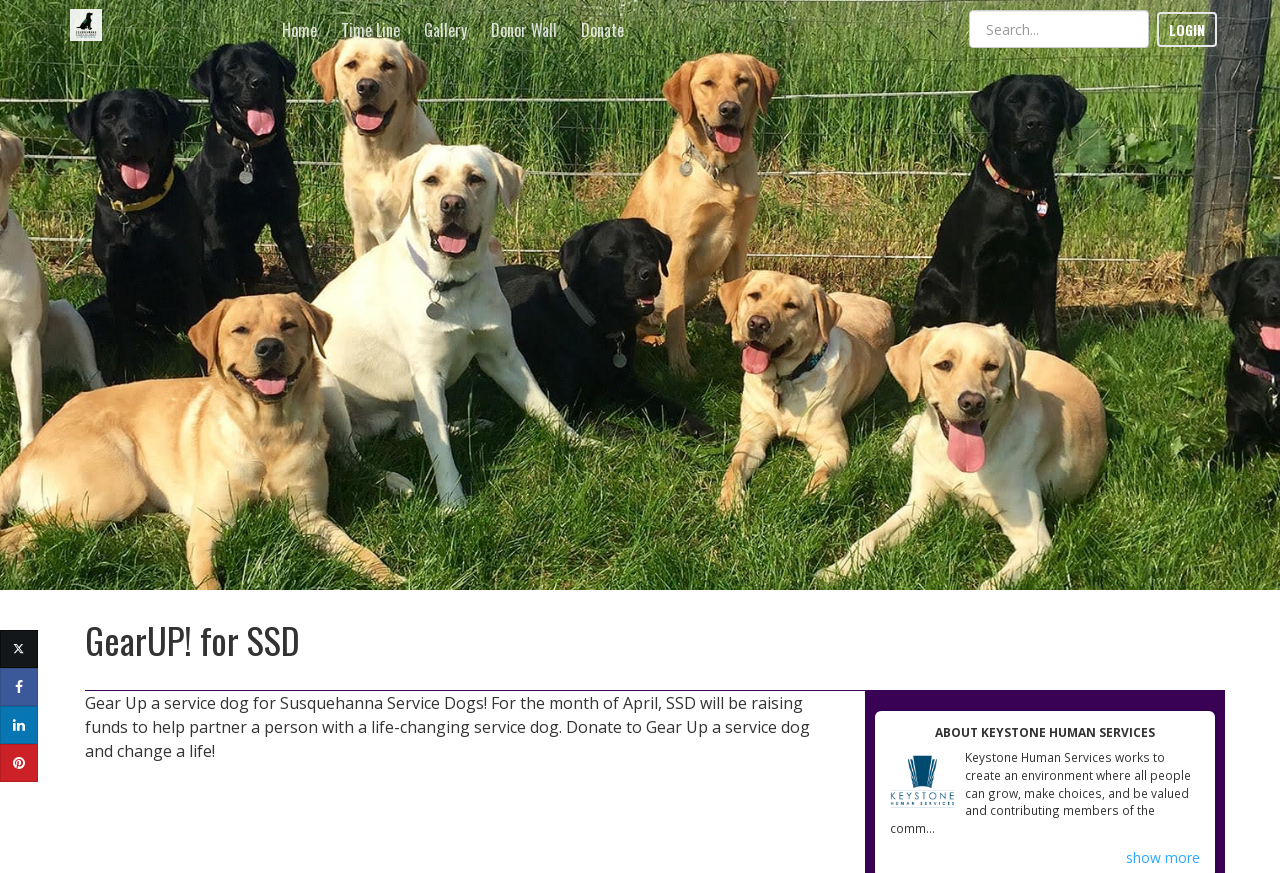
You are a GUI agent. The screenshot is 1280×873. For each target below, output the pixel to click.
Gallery (445, 30)
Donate (602, 30)
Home (299, 30)
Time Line (370, 30)
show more (1163, 857)
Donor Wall (524, 30)
